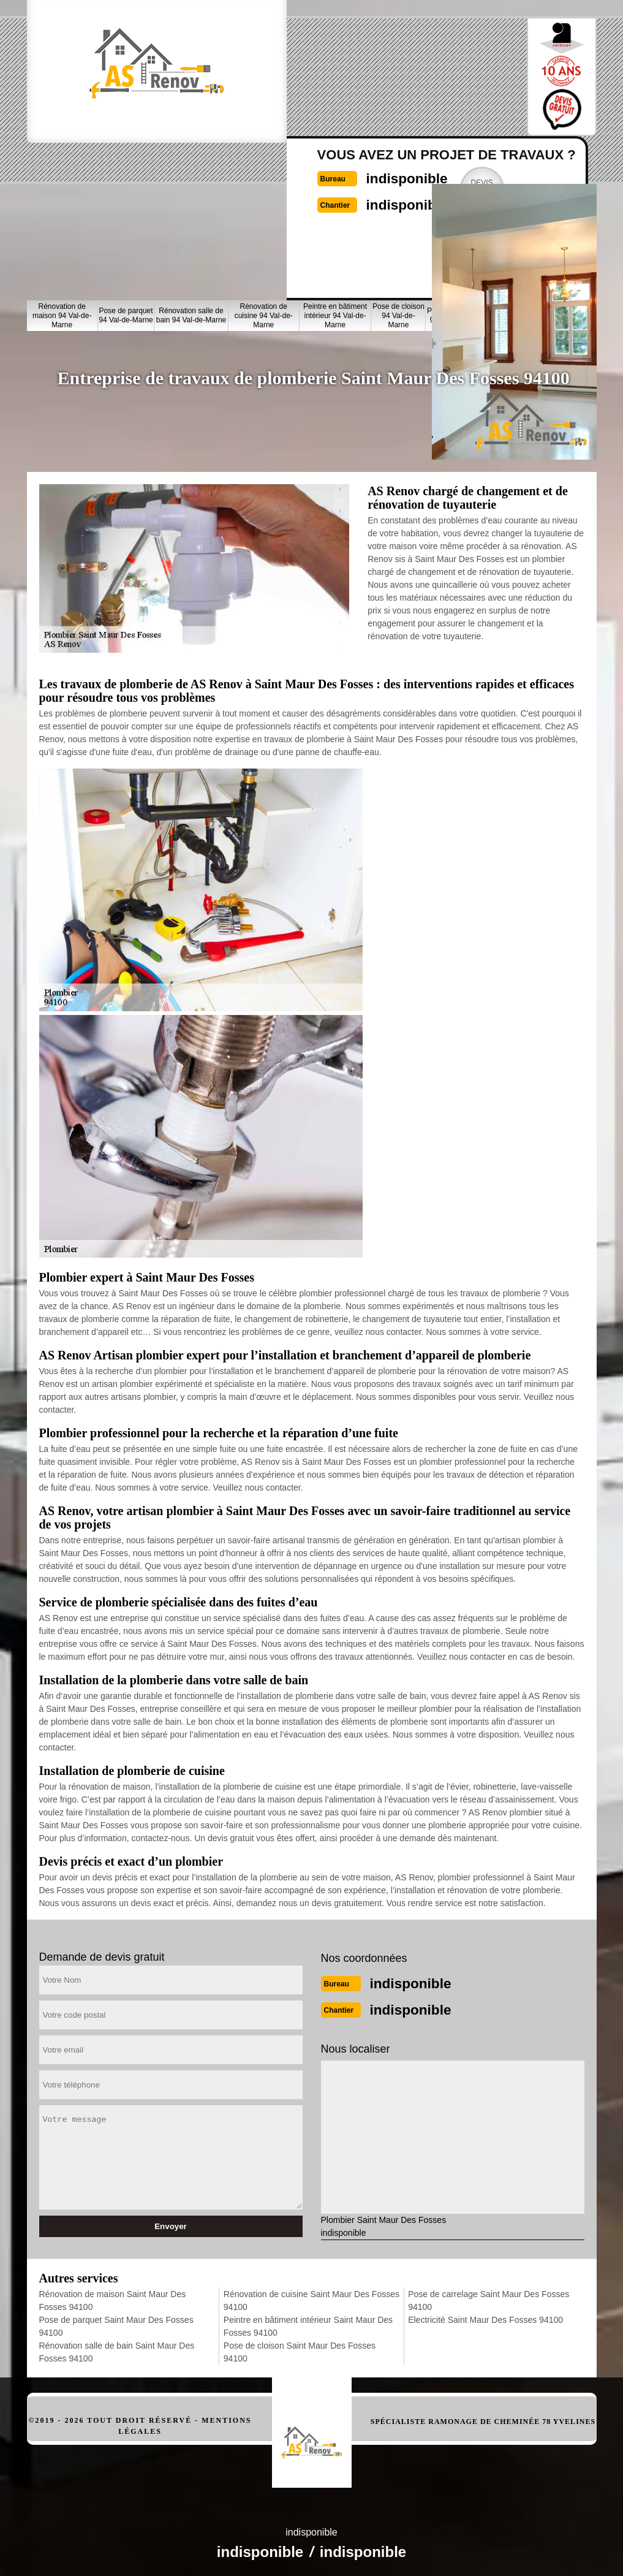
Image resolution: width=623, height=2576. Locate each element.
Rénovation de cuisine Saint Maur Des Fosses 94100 (311, 2296)
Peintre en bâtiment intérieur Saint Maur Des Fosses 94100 (308, 2322)
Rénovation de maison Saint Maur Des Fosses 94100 (112, 2296)
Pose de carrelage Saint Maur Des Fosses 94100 (488, 2296)
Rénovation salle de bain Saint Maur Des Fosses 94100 (117, 2348)
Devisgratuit (437, 76)
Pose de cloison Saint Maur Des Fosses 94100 (300, 2348)
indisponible (349, 65)
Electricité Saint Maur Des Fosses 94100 (485, 2316)
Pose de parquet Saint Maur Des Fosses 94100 (116, 2322)
